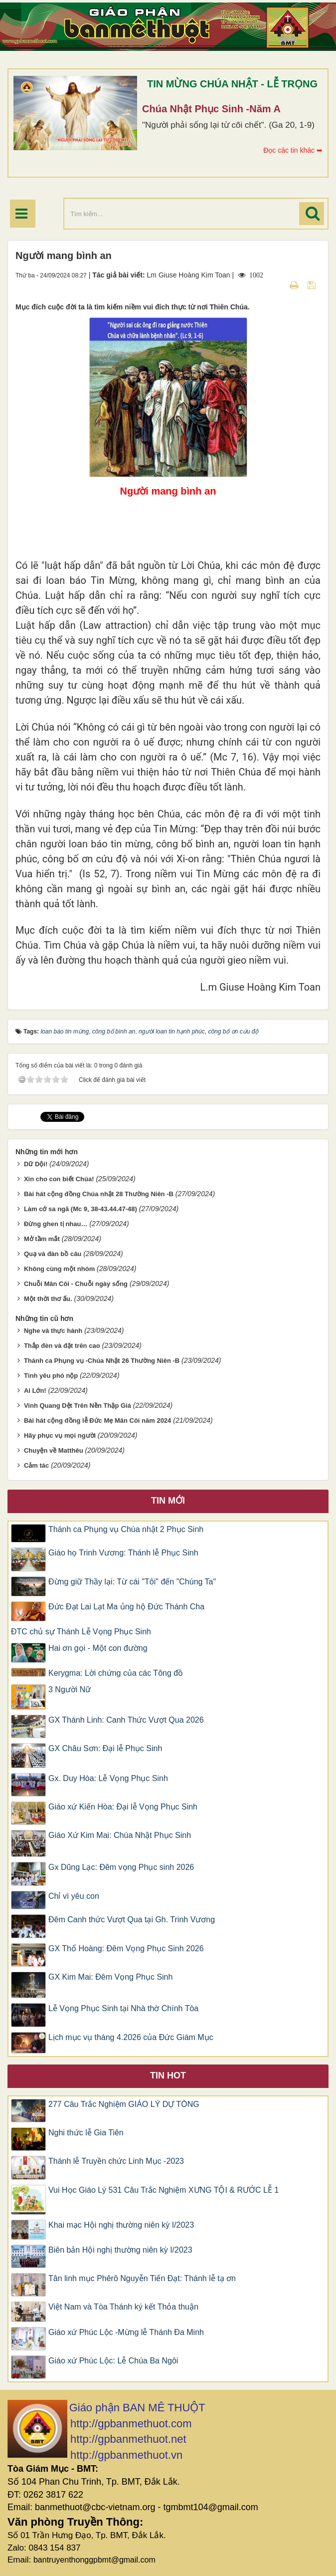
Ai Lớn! (35, 1390)
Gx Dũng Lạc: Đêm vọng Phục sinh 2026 (121, 1867)
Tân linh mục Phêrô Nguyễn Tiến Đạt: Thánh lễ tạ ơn (142, 2278)
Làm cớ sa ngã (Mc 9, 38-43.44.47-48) (80, 1209)
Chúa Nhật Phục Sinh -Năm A (211, 108)
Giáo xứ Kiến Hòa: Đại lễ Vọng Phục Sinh (122, 1807)
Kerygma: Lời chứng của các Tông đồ (115, 1673)
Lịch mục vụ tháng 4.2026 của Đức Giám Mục (130, 2037)
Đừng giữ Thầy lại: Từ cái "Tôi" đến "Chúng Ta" (132, 1581)
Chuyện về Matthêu (53, 1450)
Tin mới (168, 1501)
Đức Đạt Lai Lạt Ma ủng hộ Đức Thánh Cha (126, 1606)
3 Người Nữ (69, 1689)
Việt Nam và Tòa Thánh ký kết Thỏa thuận (123, 2307)
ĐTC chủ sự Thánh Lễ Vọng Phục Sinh (81, 1631)
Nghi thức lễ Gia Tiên (86, 2132)
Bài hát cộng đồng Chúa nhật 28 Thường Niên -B (98, 1194)
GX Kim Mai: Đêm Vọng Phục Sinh (110, 1977)
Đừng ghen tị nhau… (56, 1224)
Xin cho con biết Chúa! (59, 1179)
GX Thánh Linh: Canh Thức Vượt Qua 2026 (126, 1720)
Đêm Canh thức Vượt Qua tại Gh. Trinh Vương (131, 1919)
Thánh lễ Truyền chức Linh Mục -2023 (116, 2161)
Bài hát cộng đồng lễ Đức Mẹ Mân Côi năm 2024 (97, 1420)
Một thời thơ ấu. (48, 1298)
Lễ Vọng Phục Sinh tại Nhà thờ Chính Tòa (123, 2008)
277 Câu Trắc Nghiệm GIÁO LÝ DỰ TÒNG (123, 2104)
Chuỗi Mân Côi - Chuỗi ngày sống (76, 1284)
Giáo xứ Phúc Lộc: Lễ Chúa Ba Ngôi (113, 2360)
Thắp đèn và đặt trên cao (62, 1345)
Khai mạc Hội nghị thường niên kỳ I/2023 (121, 2225)
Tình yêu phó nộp (51, 1375)
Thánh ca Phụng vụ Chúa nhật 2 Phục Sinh (125, 1529)
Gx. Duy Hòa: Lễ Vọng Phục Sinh (108, 1778)
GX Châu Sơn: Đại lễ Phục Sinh (105, 1748)
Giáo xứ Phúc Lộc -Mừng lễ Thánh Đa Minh (126, 2332)
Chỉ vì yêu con (73, 1896)
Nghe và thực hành (53, 1330)
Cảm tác (36, 1465)
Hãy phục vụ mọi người (60, 1435)
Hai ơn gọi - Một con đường (98, 1648)
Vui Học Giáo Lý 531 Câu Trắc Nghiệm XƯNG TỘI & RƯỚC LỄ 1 (163, 2190)
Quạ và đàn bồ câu (52, 1254)
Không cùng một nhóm (59, 1269)
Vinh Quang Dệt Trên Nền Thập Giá (77, 1405)
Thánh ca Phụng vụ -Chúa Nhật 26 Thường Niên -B (101, 1360)
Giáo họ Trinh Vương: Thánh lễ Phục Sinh (123, 1552)
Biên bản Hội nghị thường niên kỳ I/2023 (120, 2250)
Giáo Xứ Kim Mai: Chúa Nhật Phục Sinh (119, 1835)
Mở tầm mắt (42, 1239)
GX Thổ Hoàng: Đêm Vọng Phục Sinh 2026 (126, 1948)
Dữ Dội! (35, 1164)
